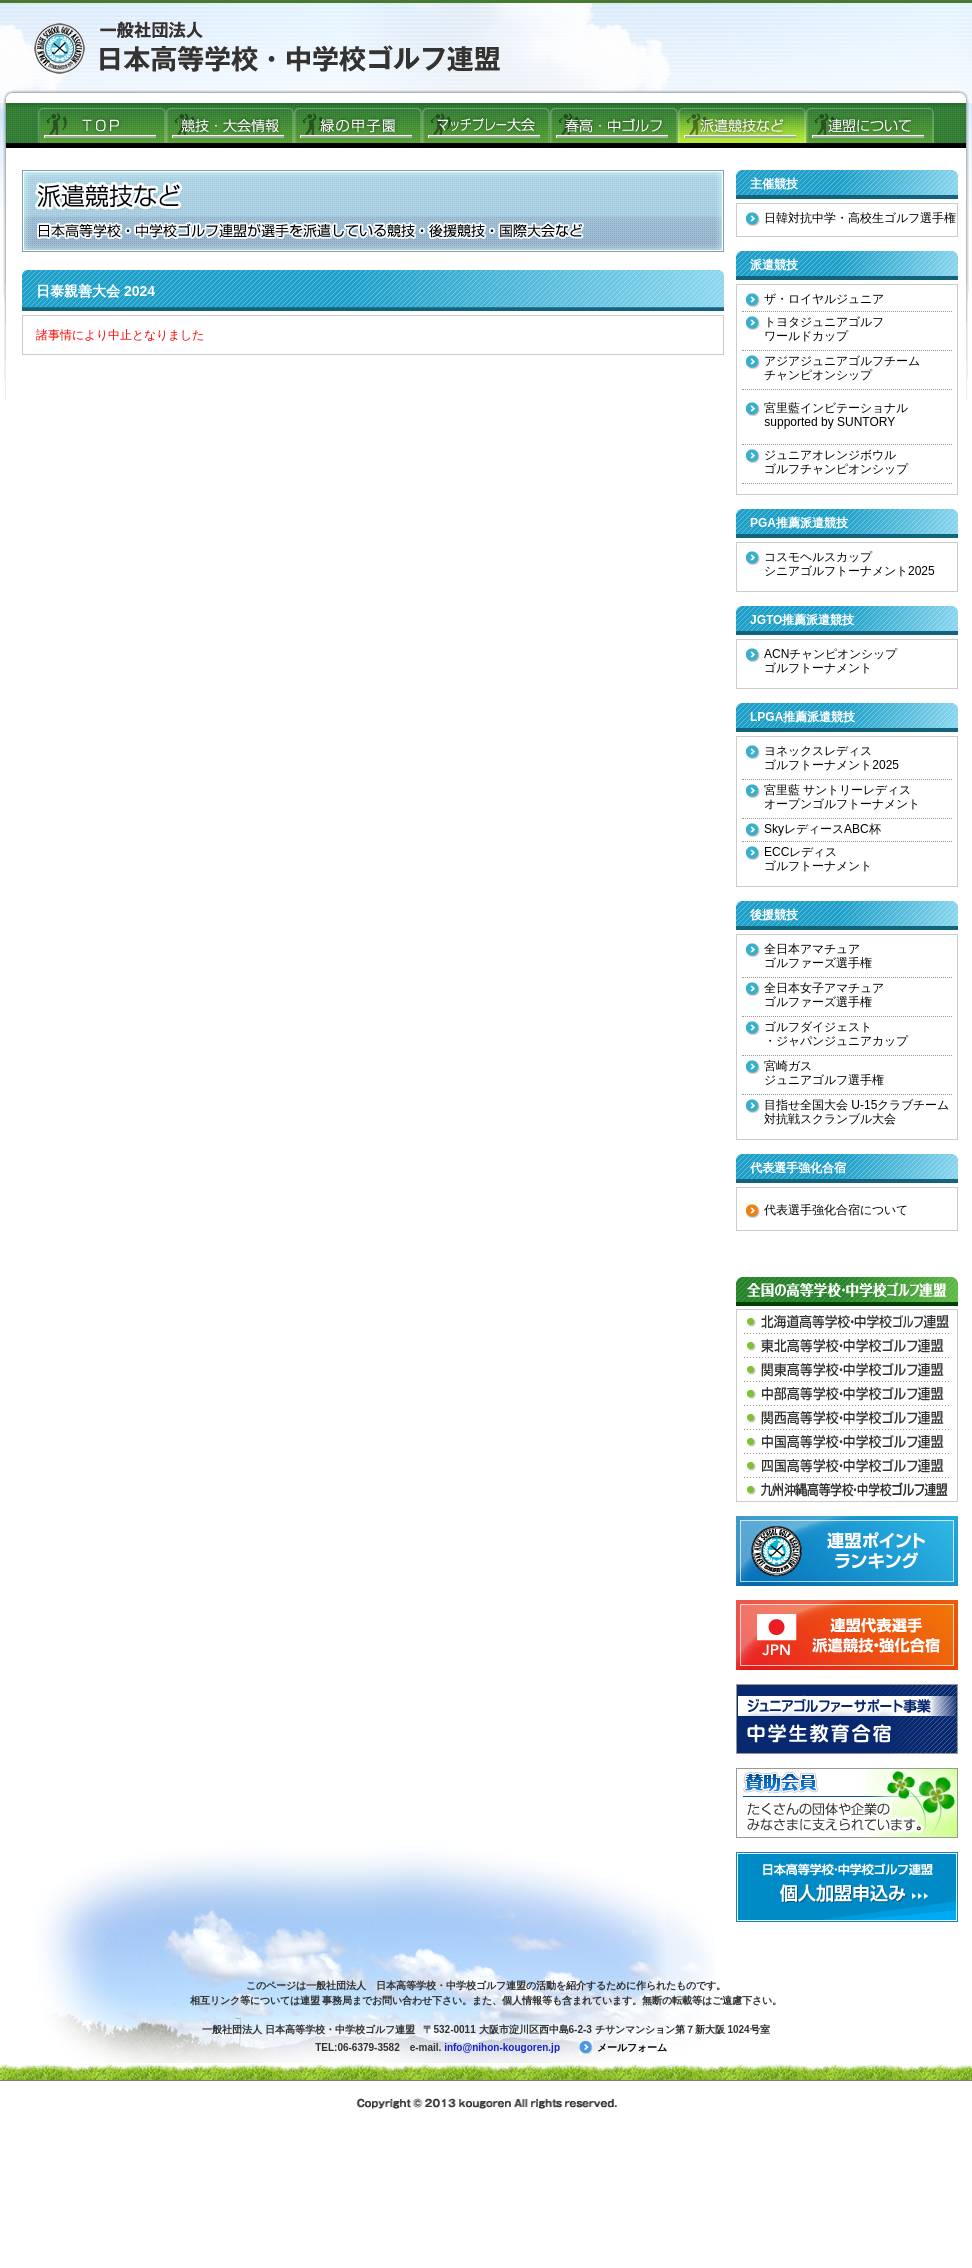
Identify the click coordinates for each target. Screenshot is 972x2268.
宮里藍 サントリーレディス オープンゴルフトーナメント (833, 797)
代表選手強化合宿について (827, 1210)
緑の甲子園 (358, 125)
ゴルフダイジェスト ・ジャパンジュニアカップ (827, 1034)
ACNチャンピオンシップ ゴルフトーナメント (821, 661)
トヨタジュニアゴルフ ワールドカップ (815, 329)
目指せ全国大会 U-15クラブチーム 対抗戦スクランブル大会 (847, 1112)
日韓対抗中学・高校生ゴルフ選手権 (851, 218)
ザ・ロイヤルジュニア (815, 299)
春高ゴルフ (614, 125)
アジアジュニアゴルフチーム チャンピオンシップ (833, 368)
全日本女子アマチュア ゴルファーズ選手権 (815, 995)
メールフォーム (623, 2047)
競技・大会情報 (230, 125)
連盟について (870, 125)
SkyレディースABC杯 (813, 829)
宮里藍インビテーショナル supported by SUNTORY (827, 415)
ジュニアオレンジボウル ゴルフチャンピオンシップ (827, 462)
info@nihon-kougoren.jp (502, 2047)
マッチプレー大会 (486, 125)
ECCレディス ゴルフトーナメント (809, 859)
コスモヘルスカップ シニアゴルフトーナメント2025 (840, 564)
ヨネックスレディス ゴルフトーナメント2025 (822, 758)
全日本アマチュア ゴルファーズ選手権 (809, 956)
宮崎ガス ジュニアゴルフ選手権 (815, 1073)
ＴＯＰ (102, 125)
